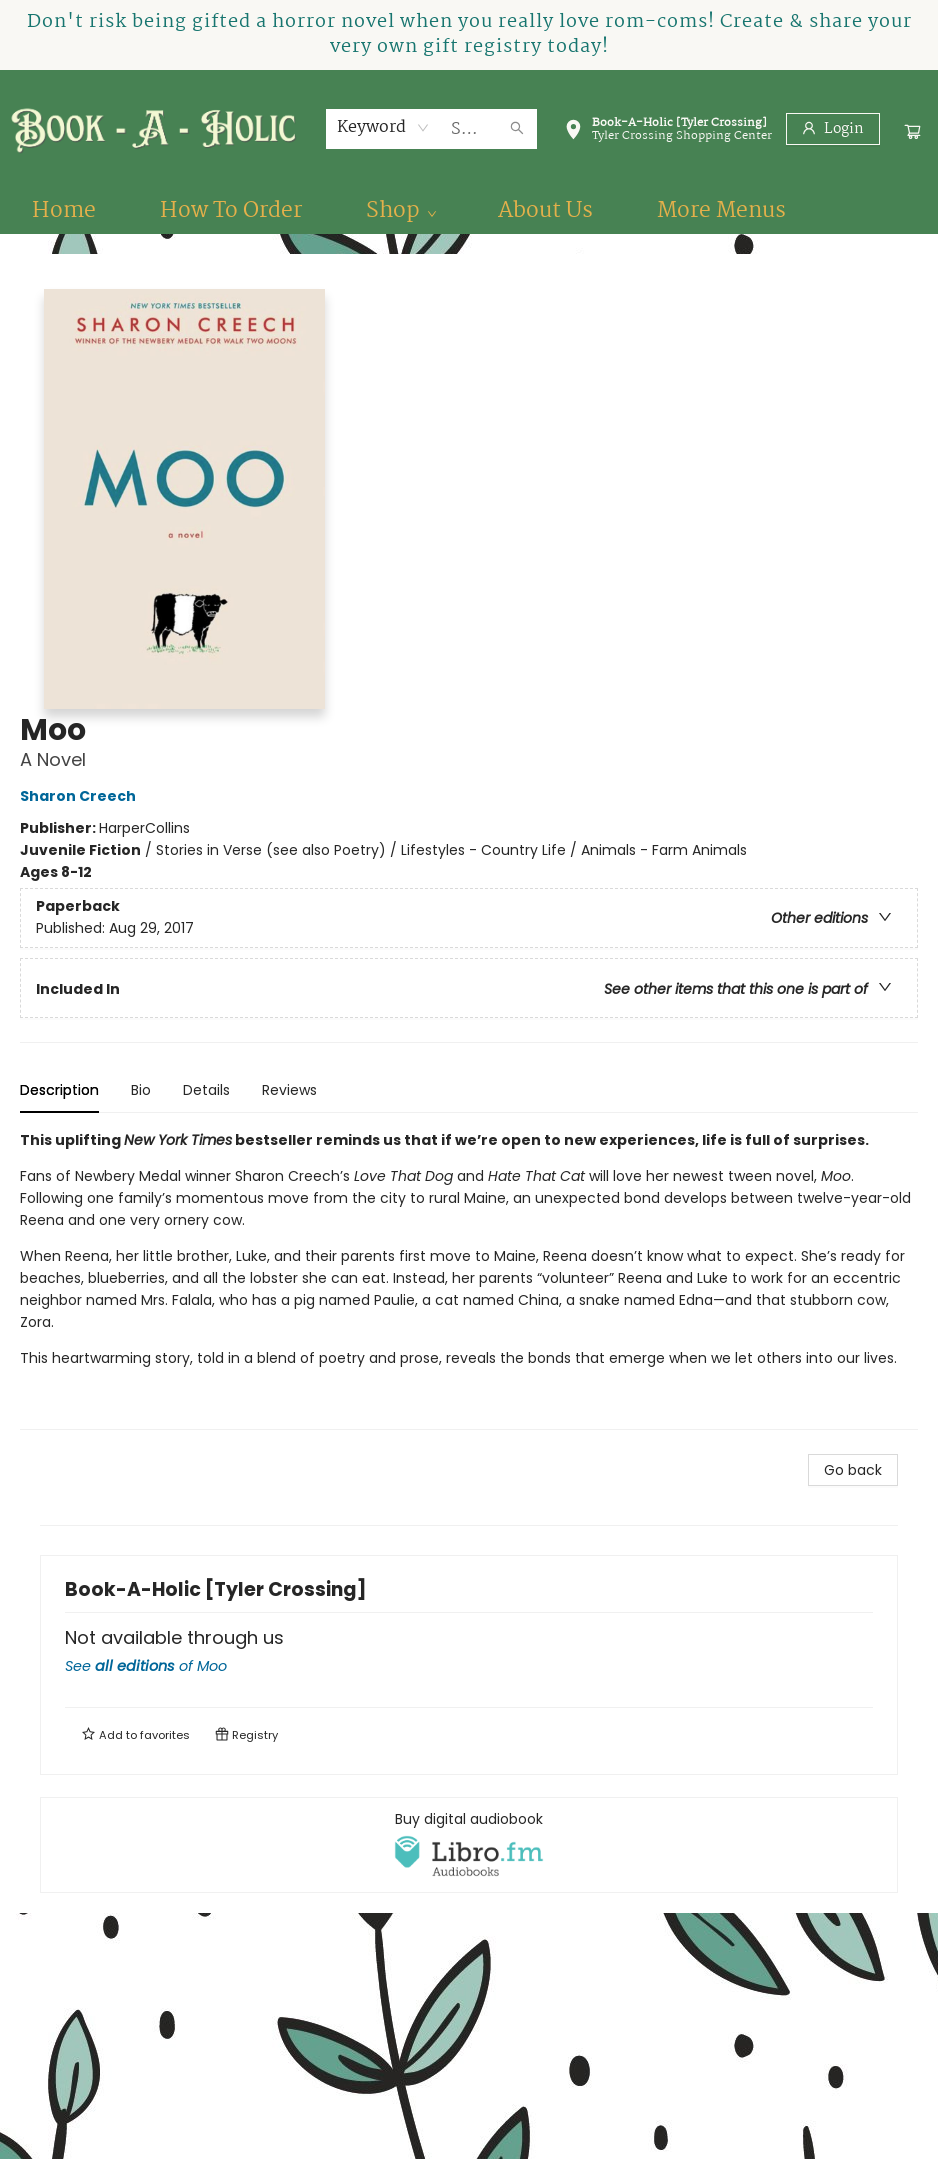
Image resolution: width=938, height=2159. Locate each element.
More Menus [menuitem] (721, 211)
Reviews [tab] (289, 1090)
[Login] (833, 129)
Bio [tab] (141, 1090)
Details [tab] (206, 1090)
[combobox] (383, 128)
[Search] (517, 129)
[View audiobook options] (469, 1845)
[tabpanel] (469, 1279)
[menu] (469, 211)
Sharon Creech (81, 796)
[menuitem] (64, 211)
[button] (668, 133)
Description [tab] (59, 1090)
